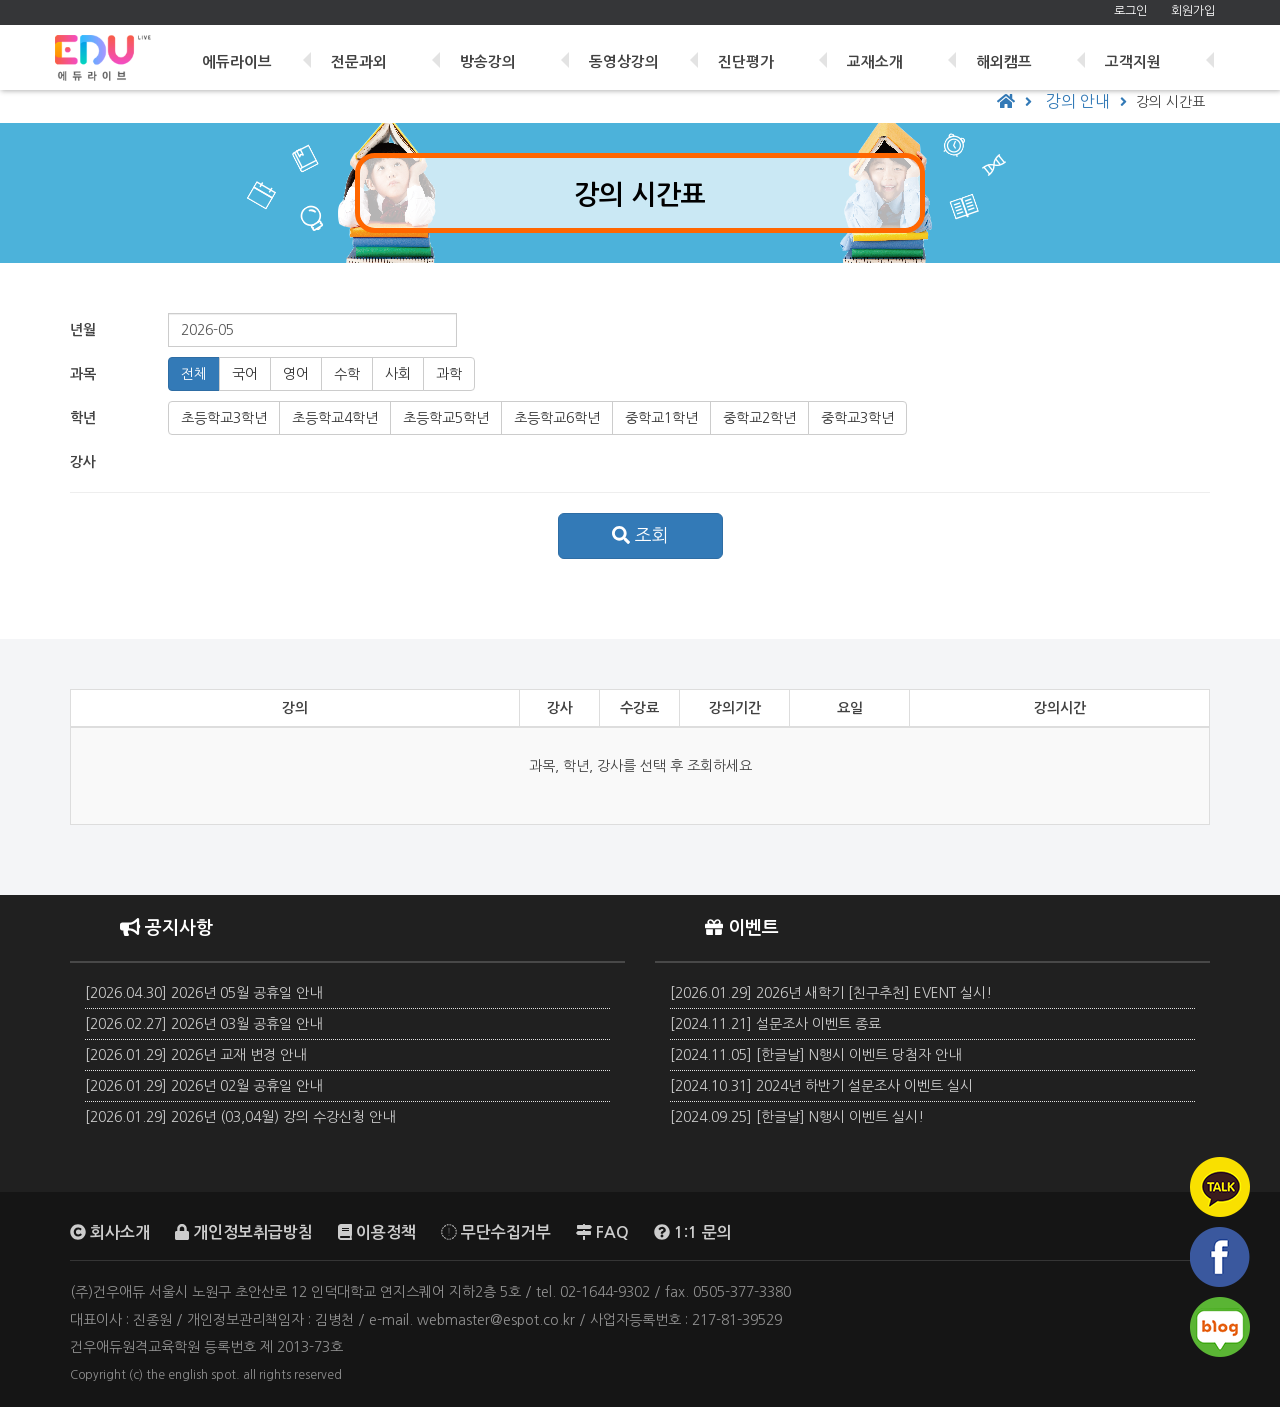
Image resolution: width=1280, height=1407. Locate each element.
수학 (347, 374)
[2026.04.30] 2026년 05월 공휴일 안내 (203, 993)
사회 (398, 374)
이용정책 (377, 1232)
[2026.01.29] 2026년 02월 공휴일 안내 (203, 1086)
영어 (296, 374)
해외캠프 (1008, 53)
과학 (449, 374)
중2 (759, 418)
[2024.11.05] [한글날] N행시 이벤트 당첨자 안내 (815, 1055)
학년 (83, 418)
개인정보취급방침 (244, 1232)
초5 (446, 418)
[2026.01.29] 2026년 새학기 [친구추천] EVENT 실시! (831, 993)
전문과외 (371, 53)
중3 (857, 418)
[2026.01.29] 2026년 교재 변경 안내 (195, 1055)
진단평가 (753, 53)
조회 (640, 535)
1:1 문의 (693, 1232)
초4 (335, 418)
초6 (557, 418)
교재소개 (881, 53)
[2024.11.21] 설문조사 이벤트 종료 (775, 1024)
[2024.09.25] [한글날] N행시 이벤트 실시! (797, 1117)
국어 (245, 374)
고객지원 (1136, 53)
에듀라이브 (250, 53)
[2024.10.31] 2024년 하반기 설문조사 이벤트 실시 (821, 1086)
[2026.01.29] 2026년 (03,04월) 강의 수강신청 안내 (240, 1117)
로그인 (1130, 11)
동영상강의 (633, 53)
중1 (661, 418)
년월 (83, 330)
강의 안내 (1078, 101)
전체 (194, 374)
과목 (83, 374)
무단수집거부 (496, 1232)
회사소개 (110, 1232)
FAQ (602, 1232)
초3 (224, 418)
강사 (83, 462)
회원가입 (1193, 11)
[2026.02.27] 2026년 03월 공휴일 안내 (203, 1024)
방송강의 (498, 53)
